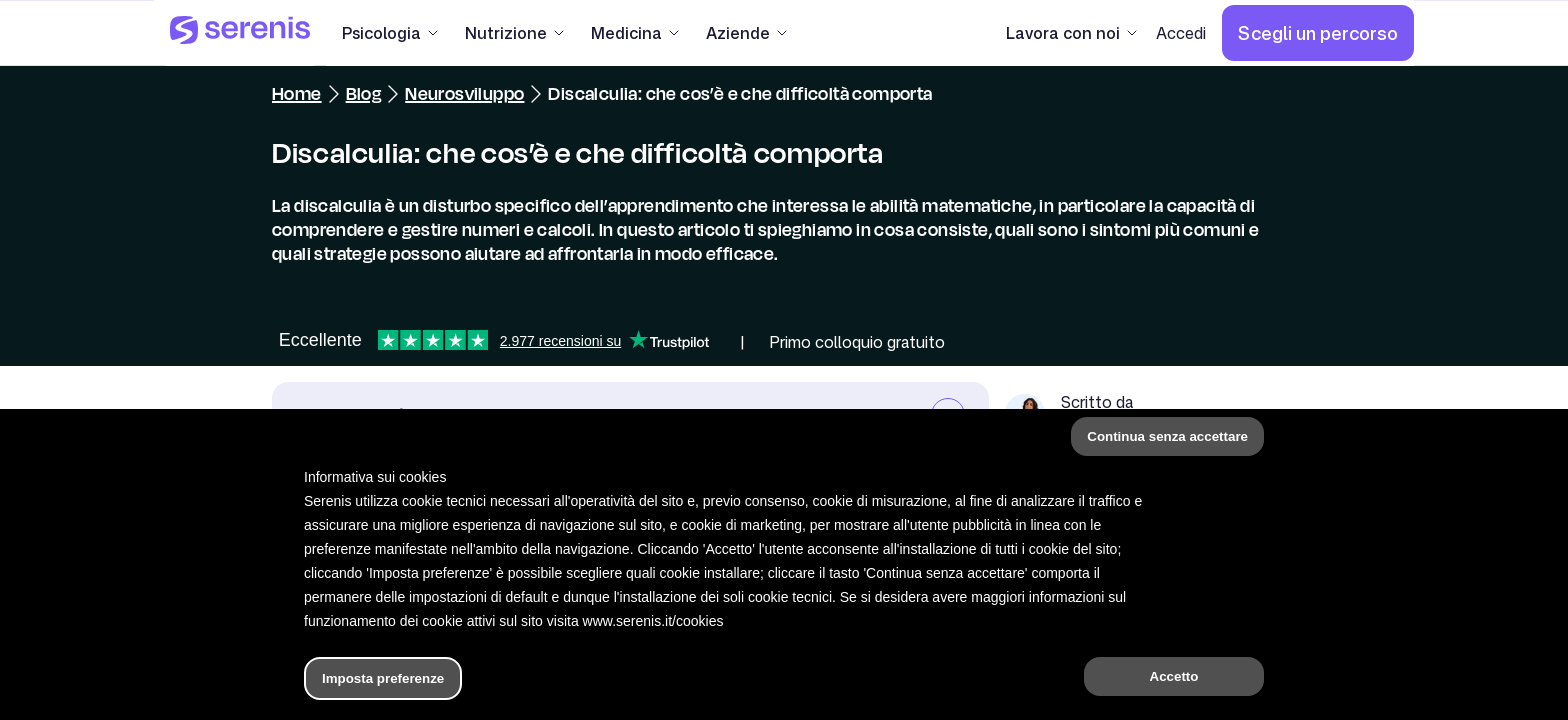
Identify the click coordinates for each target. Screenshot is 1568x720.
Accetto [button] (1174, 676)
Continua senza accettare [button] (1167, 436)
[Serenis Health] (240, 33)
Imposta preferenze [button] (383, 678)
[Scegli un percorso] (1318, 33)
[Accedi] (1181, 33)
